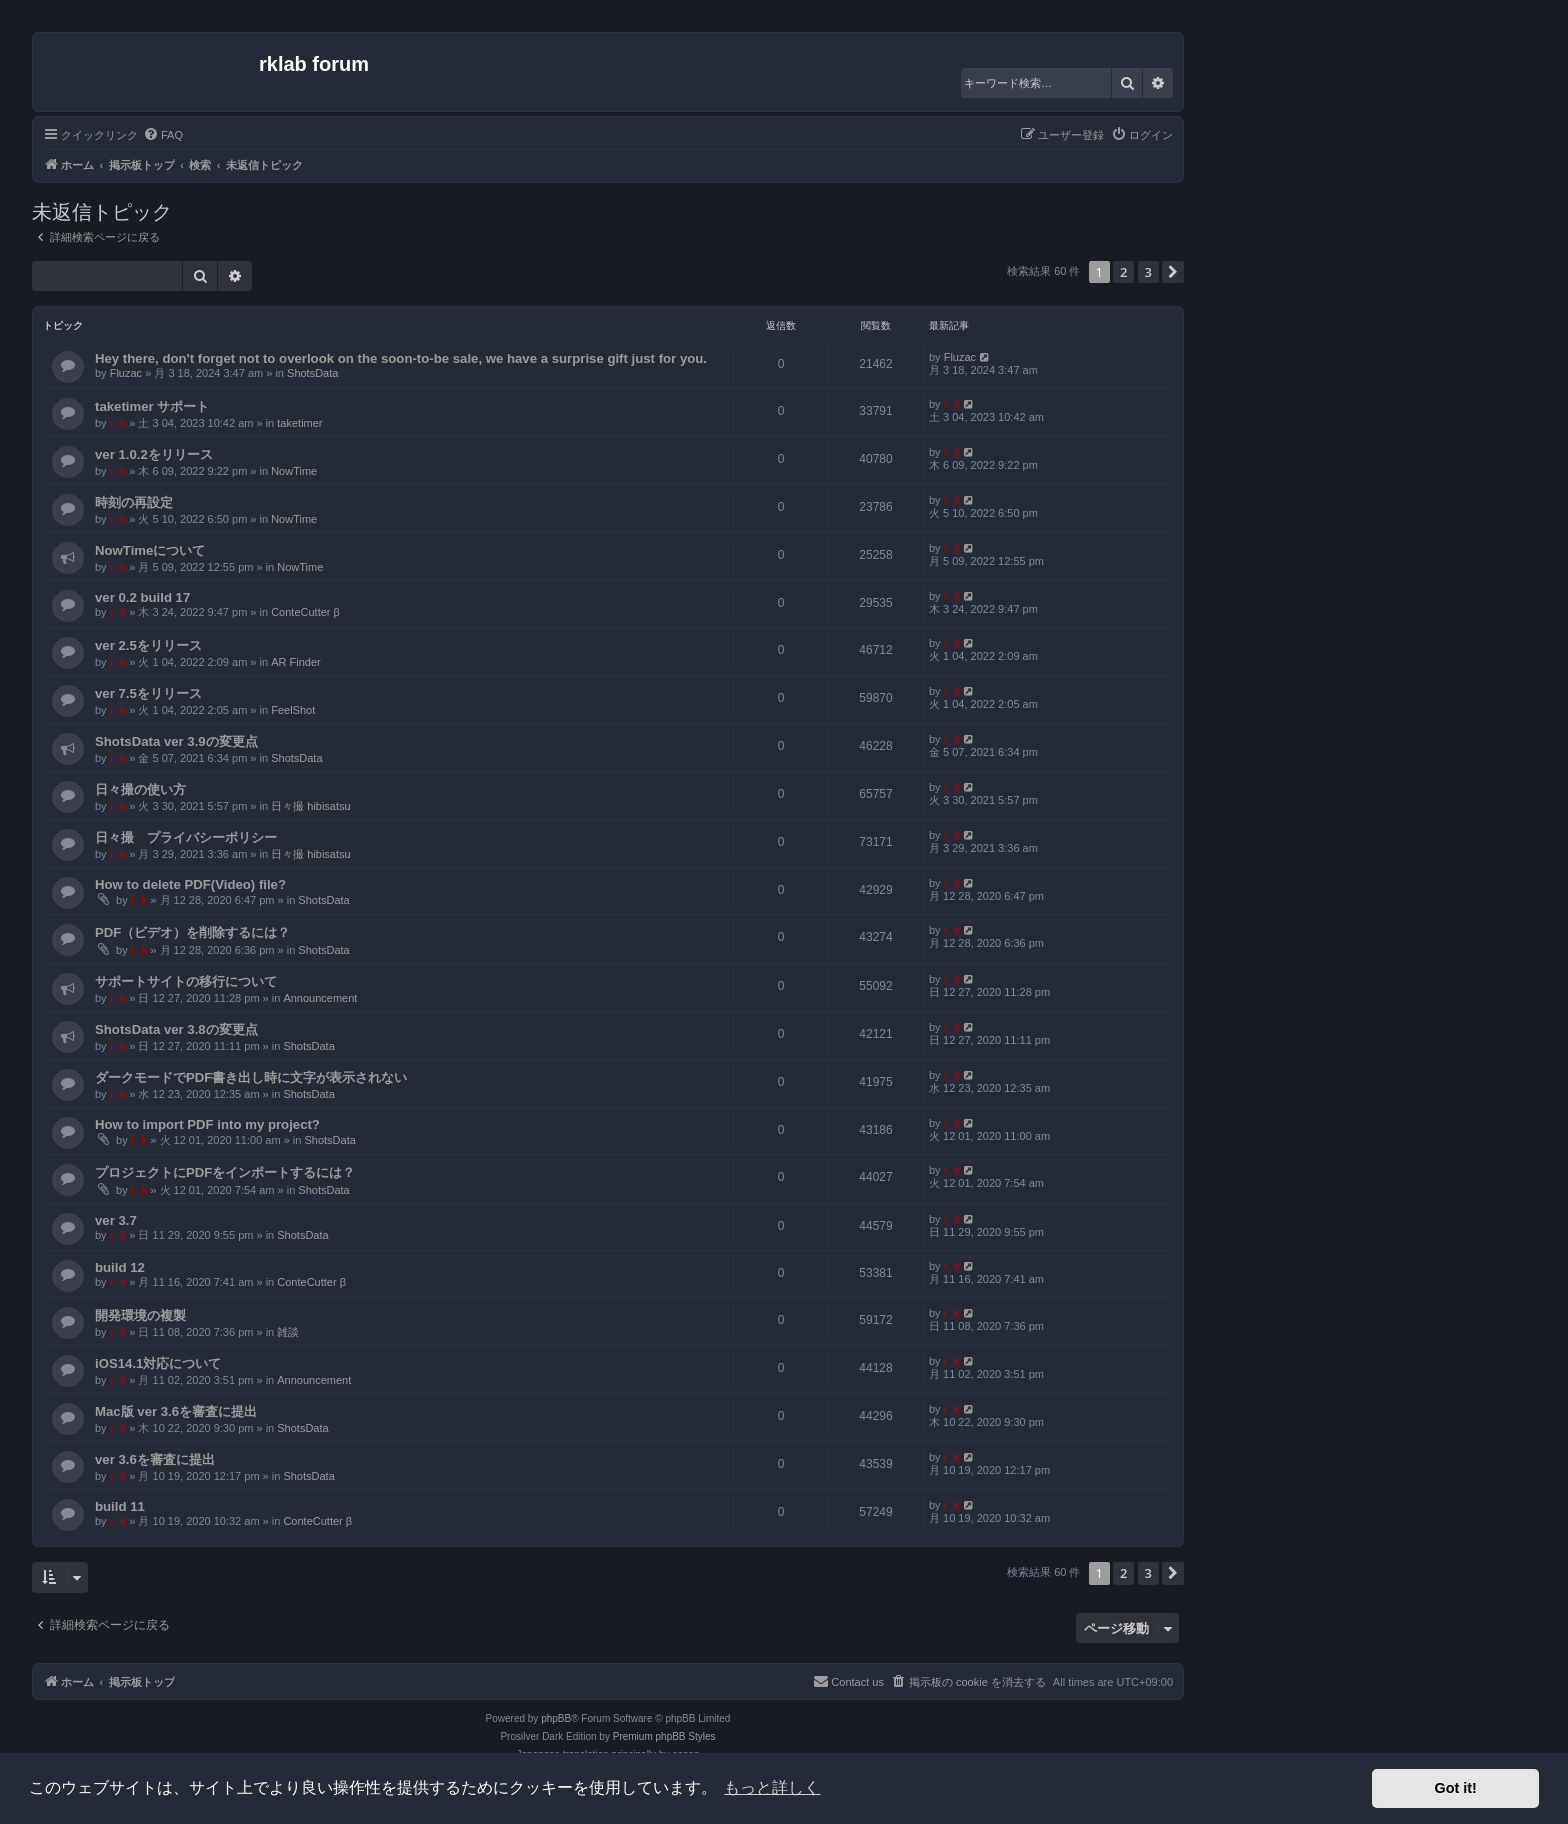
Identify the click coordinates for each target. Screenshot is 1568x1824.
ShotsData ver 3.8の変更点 (176, 1029)
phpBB (556, 1718)
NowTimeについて (150, 550)
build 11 (120, 1506)
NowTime (294, 471)
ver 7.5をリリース (148, 693)
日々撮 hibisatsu (310, 806)
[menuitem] (163, 135)
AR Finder (296, 662)
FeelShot (293, 710)
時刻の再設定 (134, 502)
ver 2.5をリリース (148, 645)
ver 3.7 (116, 1220)
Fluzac (126, 373)
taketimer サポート (152, 406)
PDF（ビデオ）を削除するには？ (192, 932)
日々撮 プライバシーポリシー (186, 837)
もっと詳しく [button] (772, 1787)
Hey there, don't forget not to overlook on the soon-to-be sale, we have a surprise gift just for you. (401, 358)
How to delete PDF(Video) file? (190, 884)
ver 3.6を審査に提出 (155, 1459)
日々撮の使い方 (140, 789)
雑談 (288, 1332)
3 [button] (1148, 272)
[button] (1173, 272)
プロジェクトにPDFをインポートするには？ (225, 1172)
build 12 (120, 1267)
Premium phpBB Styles (664, 1736)
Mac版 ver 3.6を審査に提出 (176, 1411)
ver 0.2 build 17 (142, 597)
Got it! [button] (1456, 1788)
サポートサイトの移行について (186, 981)
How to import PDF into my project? (207, 1124)
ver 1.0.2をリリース (154, 454)
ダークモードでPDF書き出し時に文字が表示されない (251, 1077)
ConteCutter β (305, 612)
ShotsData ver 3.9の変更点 (176, 741)
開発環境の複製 (140, 1315)
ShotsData (312, 373)
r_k (118, 423)
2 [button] (1123, 272)
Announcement (320, 998)
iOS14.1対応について (158, 1363)
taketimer (299, 423)
